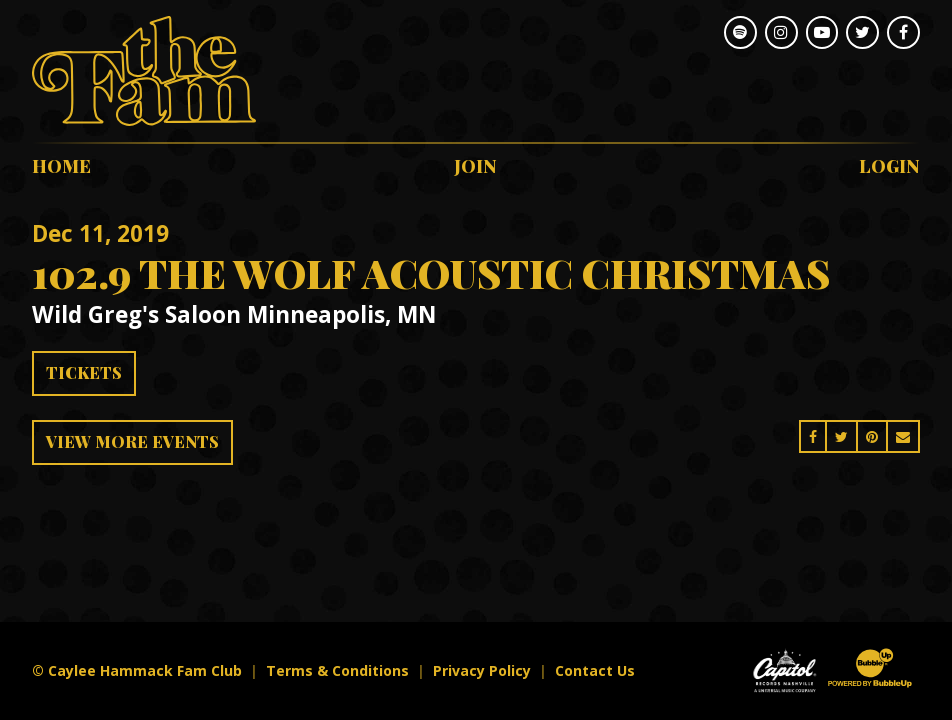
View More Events (132, 441)
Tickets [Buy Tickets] (84, 372)
